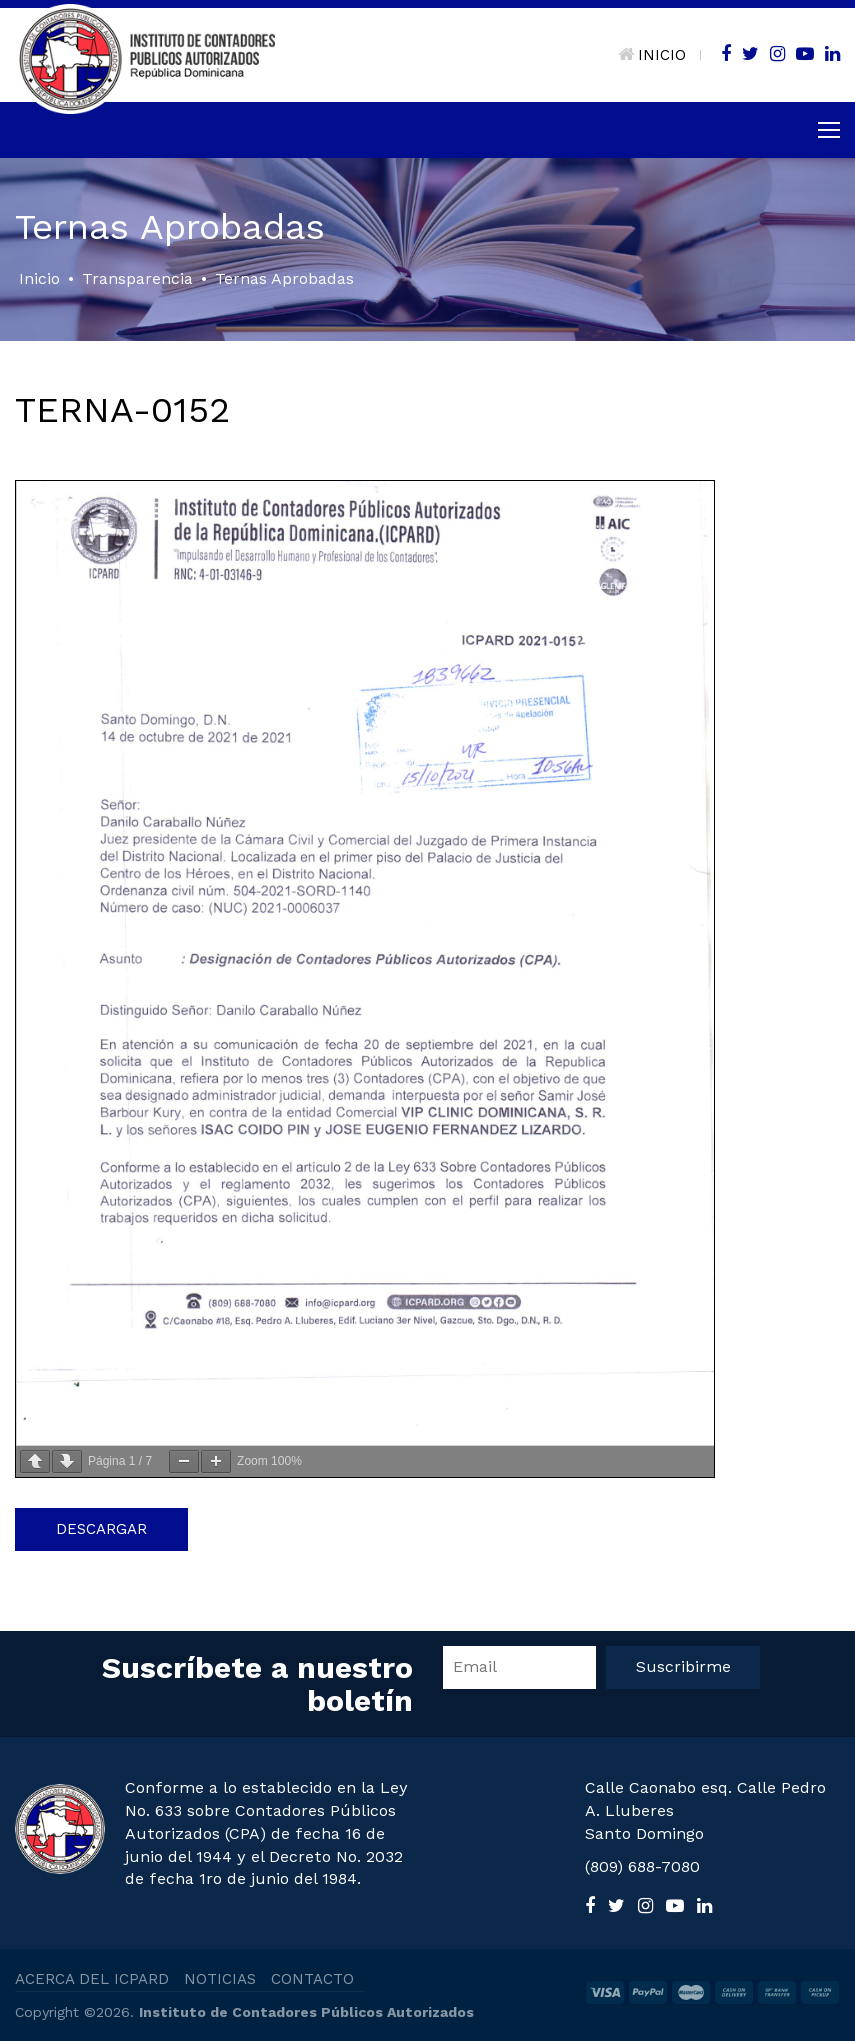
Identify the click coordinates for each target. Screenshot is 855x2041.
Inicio (39, 278)
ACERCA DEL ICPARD (92, 1979)
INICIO (652, 55)
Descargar (101, 1529)
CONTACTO (312, 1979)
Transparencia (137, 278)
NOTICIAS (220, 1979)
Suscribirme (683, 1666)
